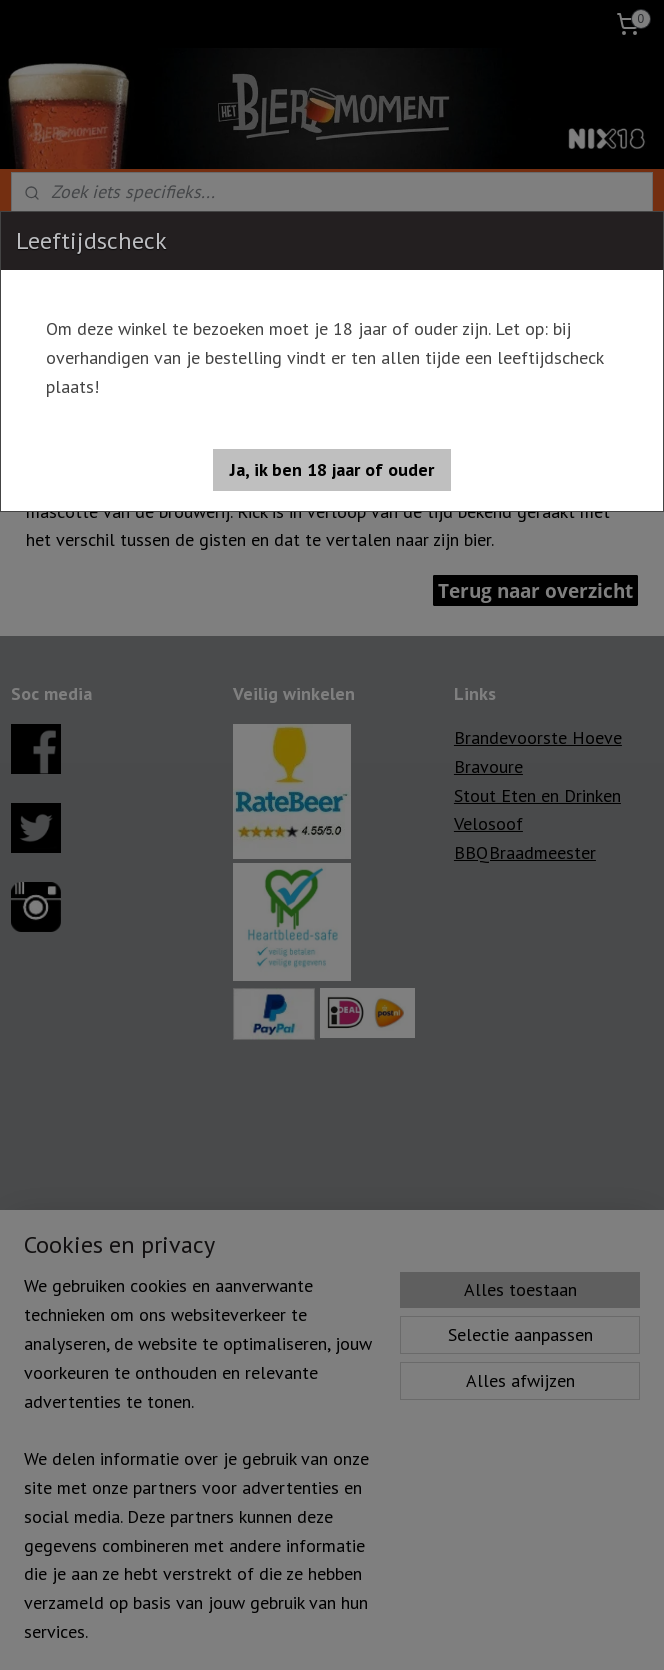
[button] (332, 470)
